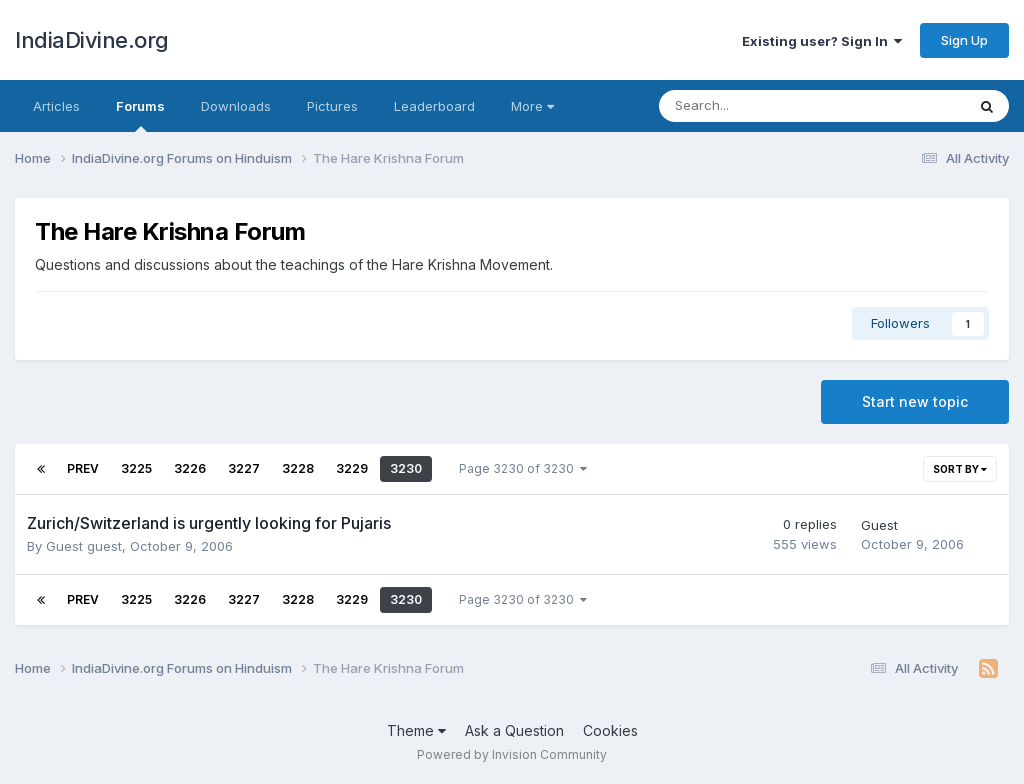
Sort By (960, 469)
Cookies (610, 730)
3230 (406, 468)
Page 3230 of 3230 (523, 468)
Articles (56, 106)
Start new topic (915, 401)
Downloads (236, 106)
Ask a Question (514, 730)
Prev (83, 468)
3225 (136, 468)
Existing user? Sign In (822, 41)
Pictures (332, 106)
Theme (416, 730)
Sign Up (964, 40)
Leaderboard (434, 106)
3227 (244, 468)
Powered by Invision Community (512, 754)
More (532, 106)
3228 (298, 468)
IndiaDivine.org (92, 40)
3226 (190, 468)
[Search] (759, 106)
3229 (352, 468)
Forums (140, 115)
